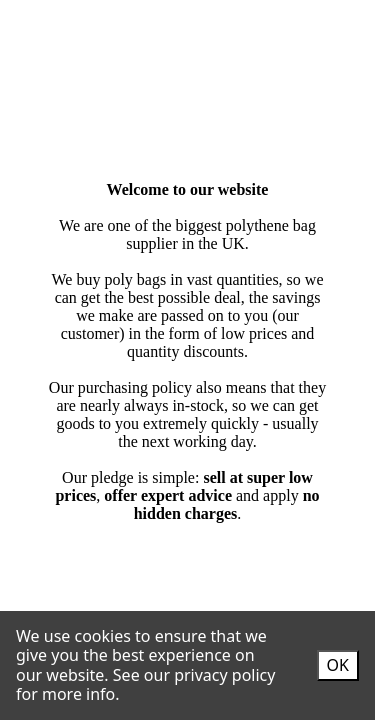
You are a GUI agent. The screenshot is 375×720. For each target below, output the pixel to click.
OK (338, 665)
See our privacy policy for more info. (145, 684)
